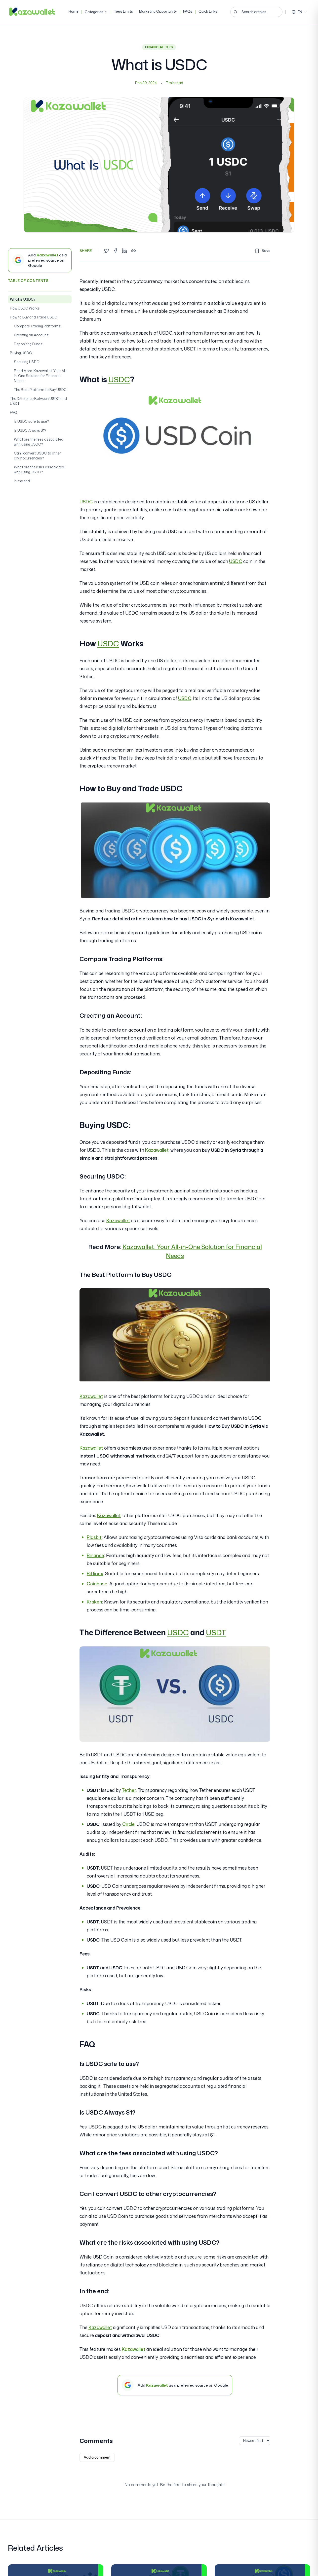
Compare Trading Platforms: (37, 326)
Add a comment (97, 2457)
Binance (95, 1555)
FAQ (13, 412)
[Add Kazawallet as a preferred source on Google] (40, 260)
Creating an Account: (31, 335)
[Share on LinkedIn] (124, 250)
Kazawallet (157, 1150)
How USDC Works (25, 308)
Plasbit (94, 1537)
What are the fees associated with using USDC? (38, 442)
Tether (129, 1790)
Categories (96, 11)
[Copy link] (133, 250)
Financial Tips (159, 47)
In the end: (22, 481)
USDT (216, 1632)
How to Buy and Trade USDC (33, 317)
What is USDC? (23, 299)
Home (74, 11)
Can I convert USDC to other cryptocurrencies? (37, 455)
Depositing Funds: (28, 344)
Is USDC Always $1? (30, 430)
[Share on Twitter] (106, 250)
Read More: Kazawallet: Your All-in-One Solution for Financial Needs (40, 375)
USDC (119, 379)
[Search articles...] (256, 12)
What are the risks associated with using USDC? (39, 469)
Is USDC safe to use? (31, 421)
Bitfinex (95, 1573)
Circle (128, 1824)
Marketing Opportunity (158, 11)
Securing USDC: (27, 361)
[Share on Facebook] (115, 250)
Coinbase (97, 1583)
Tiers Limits (123, 11)
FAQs (187, 11)
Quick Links (208, 11)
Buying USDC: (21, 352)
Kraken (94, 1602)
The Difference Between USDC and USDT (38, 401)
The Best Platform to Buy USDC (40, 389)
